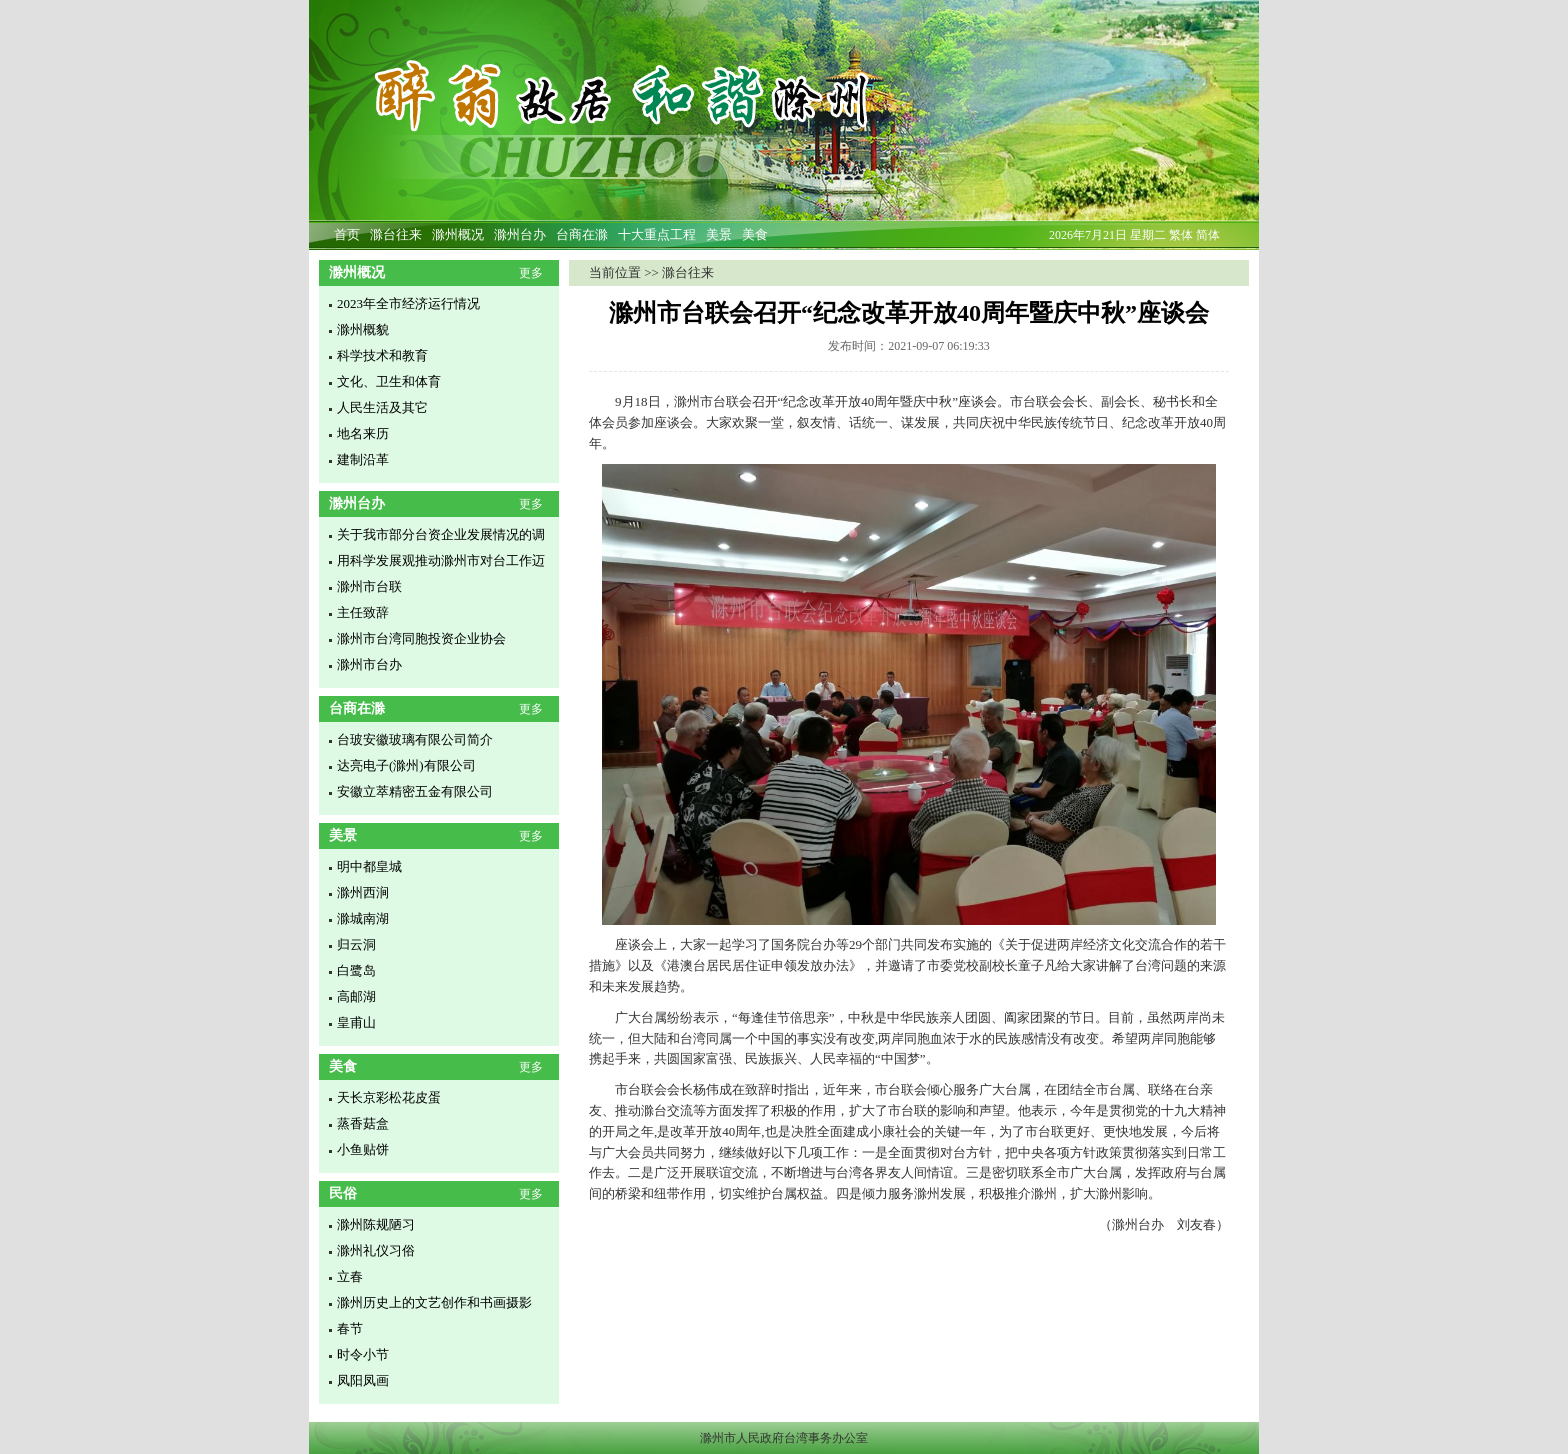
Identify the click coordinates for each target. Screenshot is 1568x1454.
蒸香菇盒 (363, 1123)
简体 (1208, 235)
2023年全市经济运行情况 (408, 303)
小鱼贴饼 (363, 1149)
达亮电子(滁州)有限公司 (406, 765)
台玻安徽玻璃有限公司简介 (415, 739)
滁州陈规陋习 (376, 1224)
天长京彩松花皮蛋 (389, 1097)
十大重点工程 (657, 234)
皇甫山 (356, 1022)
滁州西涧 (363, 892)
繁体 (1181, 235)
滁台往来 (396, 234)
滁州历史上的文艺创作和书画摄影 (434, 1302)
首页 (347, 234)
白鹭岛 (356, 970)
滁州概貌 (363, 329)
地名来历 (363, 433)
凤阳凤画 (363, 1380)
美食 (755, 234)
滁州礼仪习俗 (376, 1250)
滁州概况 (458, 234)
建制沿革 (363, 459)
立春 (350, 1276)
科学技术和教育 (382, 355)
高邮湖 (356, 996)
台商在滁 (582, 234)
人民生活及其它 (382, 407)
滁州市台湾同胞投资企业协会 (421, 638)
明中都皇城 (369, 866)
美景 (719, 234)
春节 (350, 1328)
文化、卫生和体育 (389, 381)
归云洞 (356, 944)
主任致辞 (363, 612)
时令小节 (363, 1354)
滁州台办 (520, 234)
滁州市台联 (369, 586)
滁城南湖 (363, 918)
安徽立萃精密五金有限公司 (415, 791)
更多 (531, 273)
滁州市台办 (369, 664)
